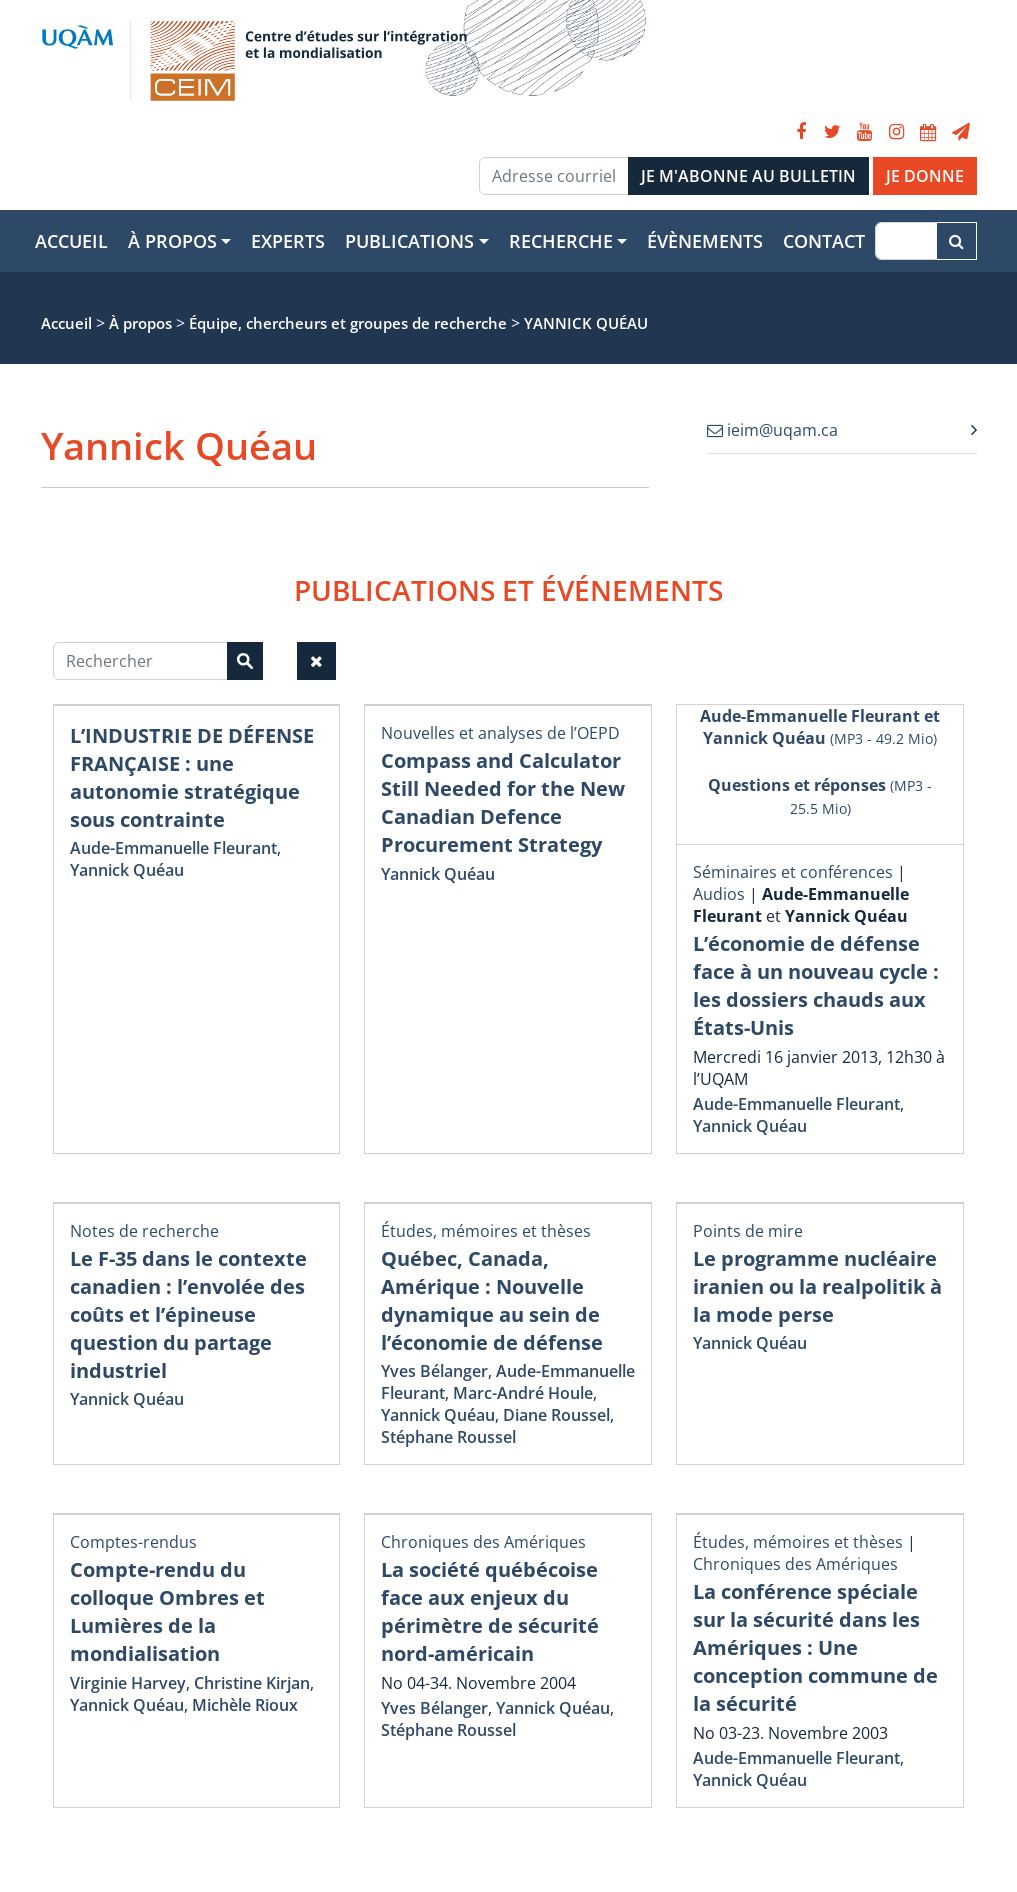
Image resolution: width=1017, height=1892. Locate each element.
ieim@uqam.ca (772, 430)
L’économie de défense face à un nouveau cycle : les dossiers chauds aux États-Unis (816, 985)
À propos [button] (172, 241)
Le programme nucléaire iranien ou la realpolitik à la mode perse (817, 1286)
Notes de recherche (144, 1231)
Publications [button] (409, 241)
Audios (719, 894)
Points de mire (748, 1231)
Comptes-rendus (133, 1542)
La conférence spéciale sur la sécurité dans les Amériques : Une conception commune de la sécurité (815, 1647)
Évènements (705, 241)
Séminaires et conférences (793, 872)
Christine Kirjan (252, 1683)
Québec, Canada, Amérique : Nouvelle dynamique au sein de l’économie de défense (492, 1300)
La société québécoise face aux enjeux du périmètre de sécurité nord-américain (490, 1611)
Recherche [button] (561, 241)
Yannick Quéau (127, 870)
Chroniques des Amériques (483, 1542)
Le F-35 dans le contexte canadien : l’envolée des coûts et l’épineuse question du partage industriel (188, 1314)
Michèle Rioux (245, 1705)
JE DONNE (925, 176)
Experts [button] (288, 241)
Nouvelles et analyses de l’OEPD (500, 733)
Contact (824, 241)
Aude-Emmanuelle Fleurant (173, 848)
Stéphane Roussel (448, 1437)
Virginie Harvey (128, 1683)
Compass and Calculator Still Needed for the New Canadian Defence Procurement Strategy (503, 802)
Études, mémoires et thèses (486, 1231)
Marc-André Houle (523, 1393)
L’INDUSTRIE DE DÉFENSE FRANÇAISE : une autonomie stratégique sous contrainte (192, 777)
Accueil (71, 241)
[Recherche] (905, 241)
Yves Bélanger (434, 1371)
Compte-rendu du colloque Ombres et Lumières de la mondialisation (167, 1611)
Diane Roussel (556, 1415)
